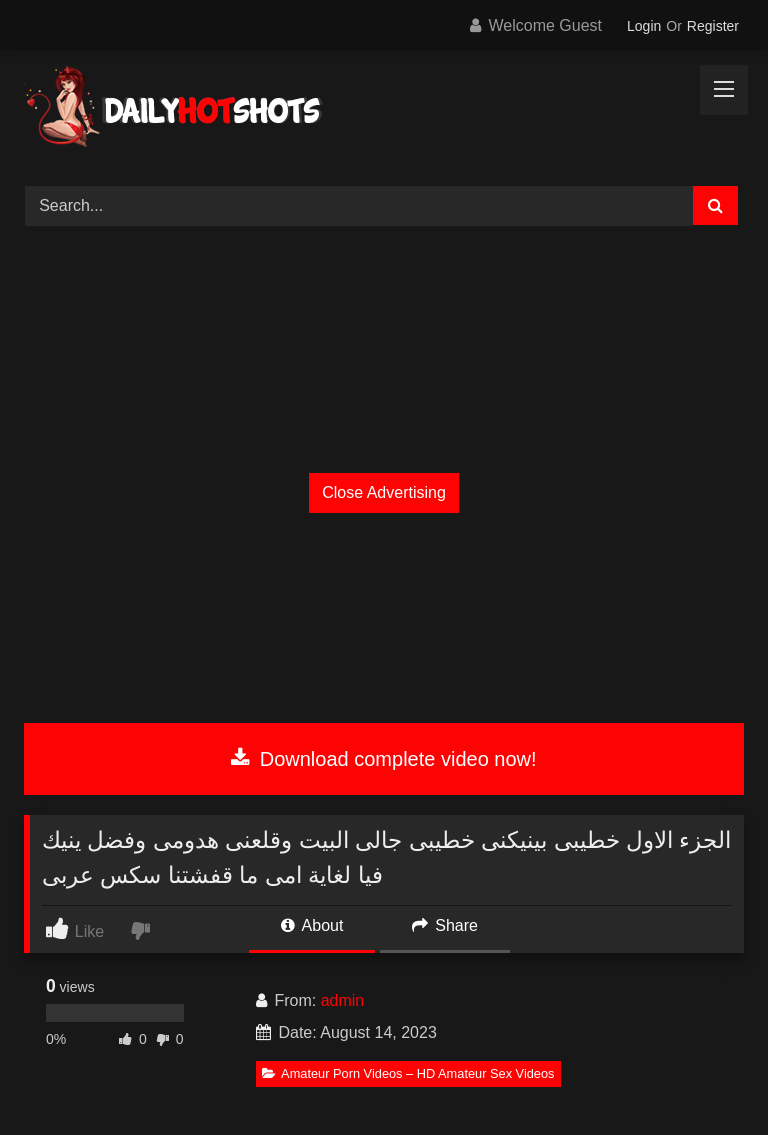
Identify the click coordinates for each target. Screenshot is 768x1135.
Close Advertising (384, 492)
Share (445, 925)
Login (644, 26)
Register (713, 26)
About (312, 925)
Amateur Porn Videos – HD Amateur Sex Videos (408, 1073)
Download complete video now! (383, 759)
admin (343, 1000)
